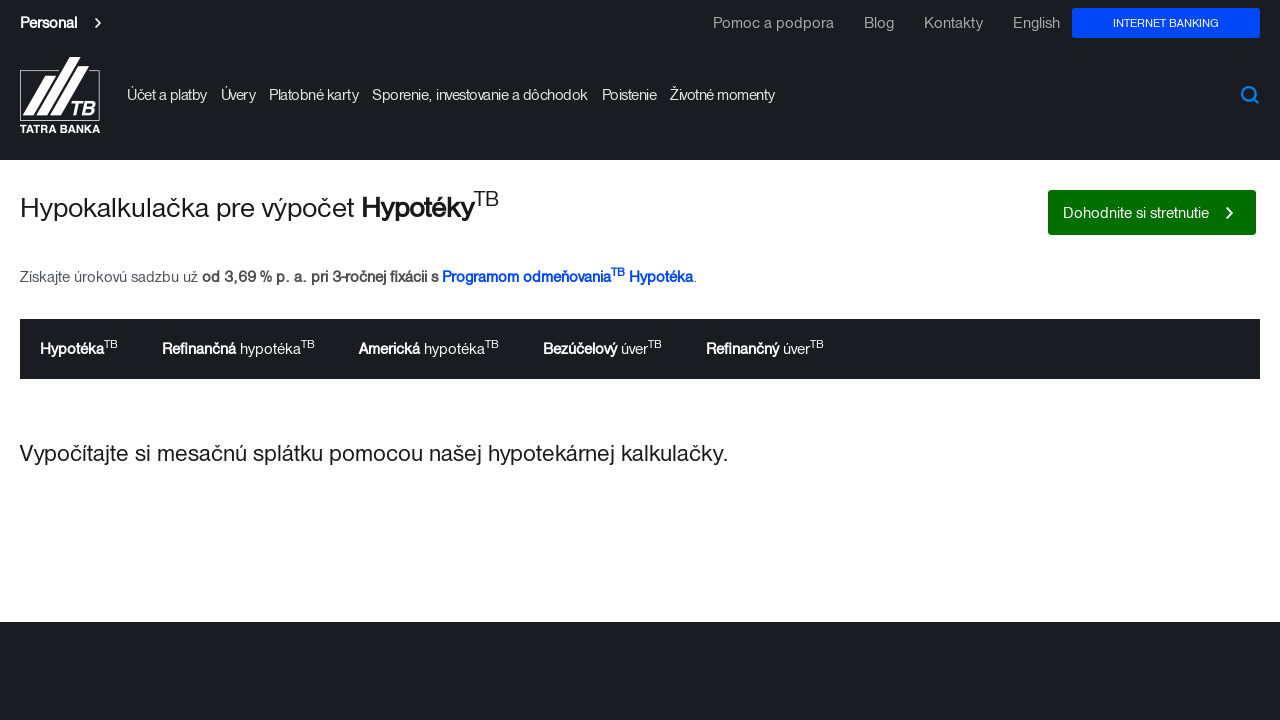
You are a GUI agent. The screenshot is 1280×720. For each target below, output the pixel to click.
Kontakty (953, 23)
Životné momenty (722, 94)
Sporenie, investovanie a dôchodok (480, 94)
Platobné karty (313, 94)
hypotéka (238, 347)
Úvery (238, 94)
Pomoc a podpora (773, 23)
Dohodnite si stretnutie (1136, 212)
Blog (879, 23)
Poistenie (629, 94)
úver (602, 347)
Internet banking (1166, 22)
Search (1250, 95)
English (1036, 23)
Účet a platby (167, 94)
